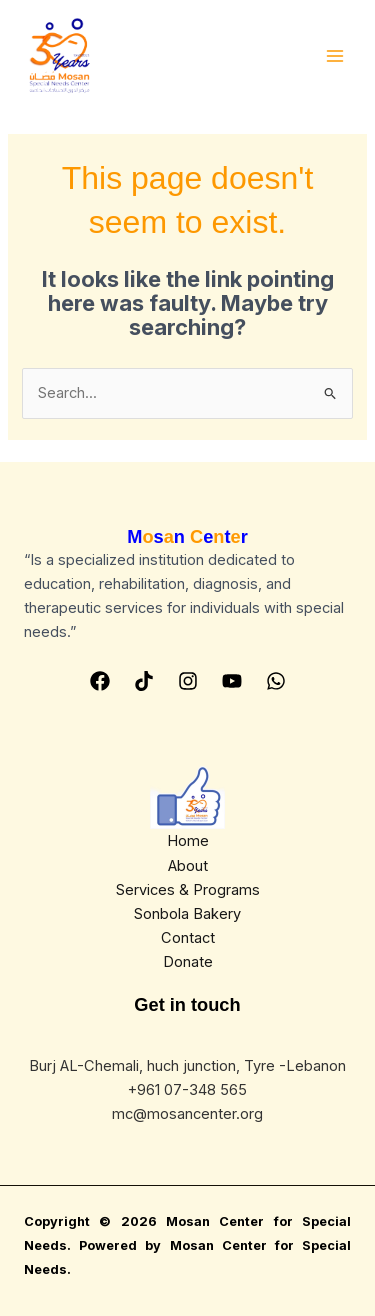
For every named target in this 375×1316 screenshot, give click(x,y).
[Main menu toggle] (335, 56)
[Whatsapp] (276, 681)
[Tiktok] (144, 681)
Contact (188, 938)
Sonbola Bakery (187, 914)
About (188, 866)
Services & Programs (188, 890)
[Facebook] (100, 681)
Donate (188, 962)
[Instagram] (188, 681)
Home (188, 841)
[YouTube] (232, 681)
